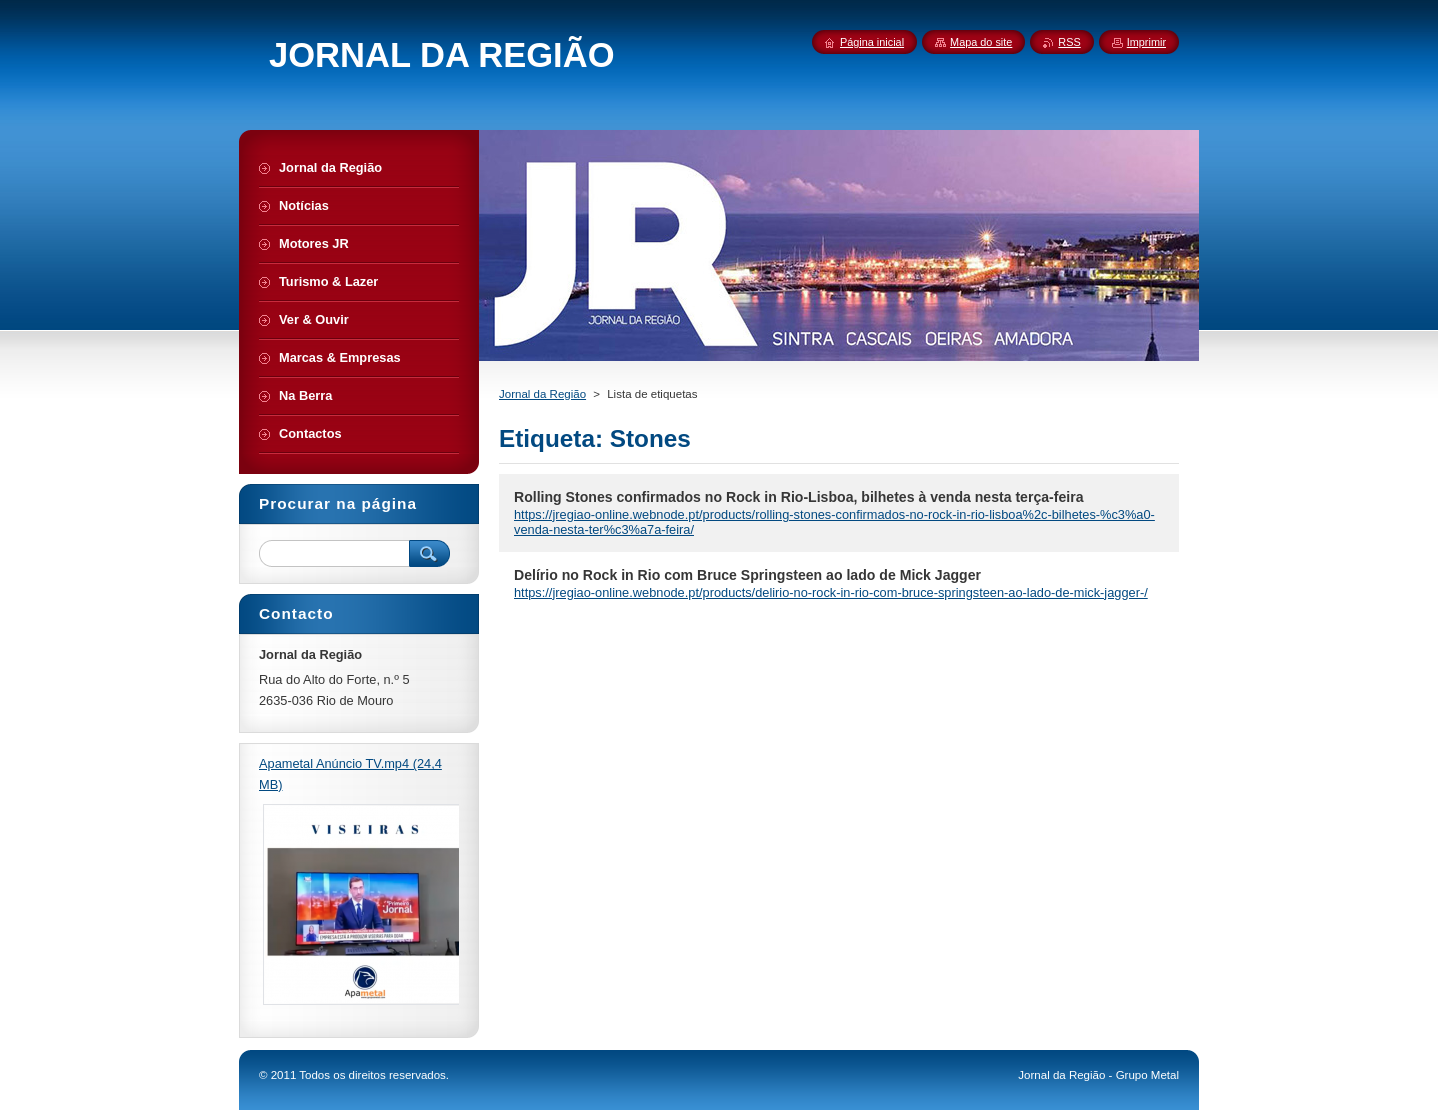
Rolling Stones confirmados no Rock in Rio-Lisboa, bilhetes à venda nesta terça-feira (799, 497)
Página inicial (872, 42)
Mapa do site (981, 42)
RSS (1069, 42)
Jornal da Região (542, 394)
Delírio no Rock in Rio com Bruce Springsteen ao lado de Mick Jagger (747, 575)
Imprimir (1146, 42)
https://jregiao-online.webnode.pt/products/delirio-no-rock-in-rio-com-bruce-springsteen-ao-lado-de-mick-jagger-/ (831, 592)
